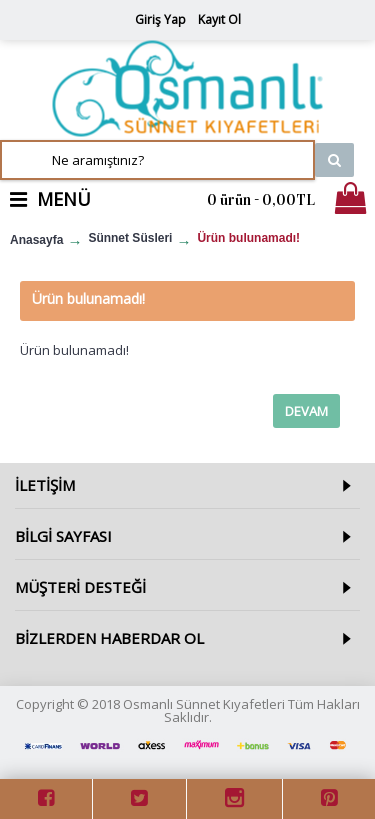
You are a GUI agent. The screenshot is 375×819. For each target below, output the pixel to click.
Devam (306, 411)
